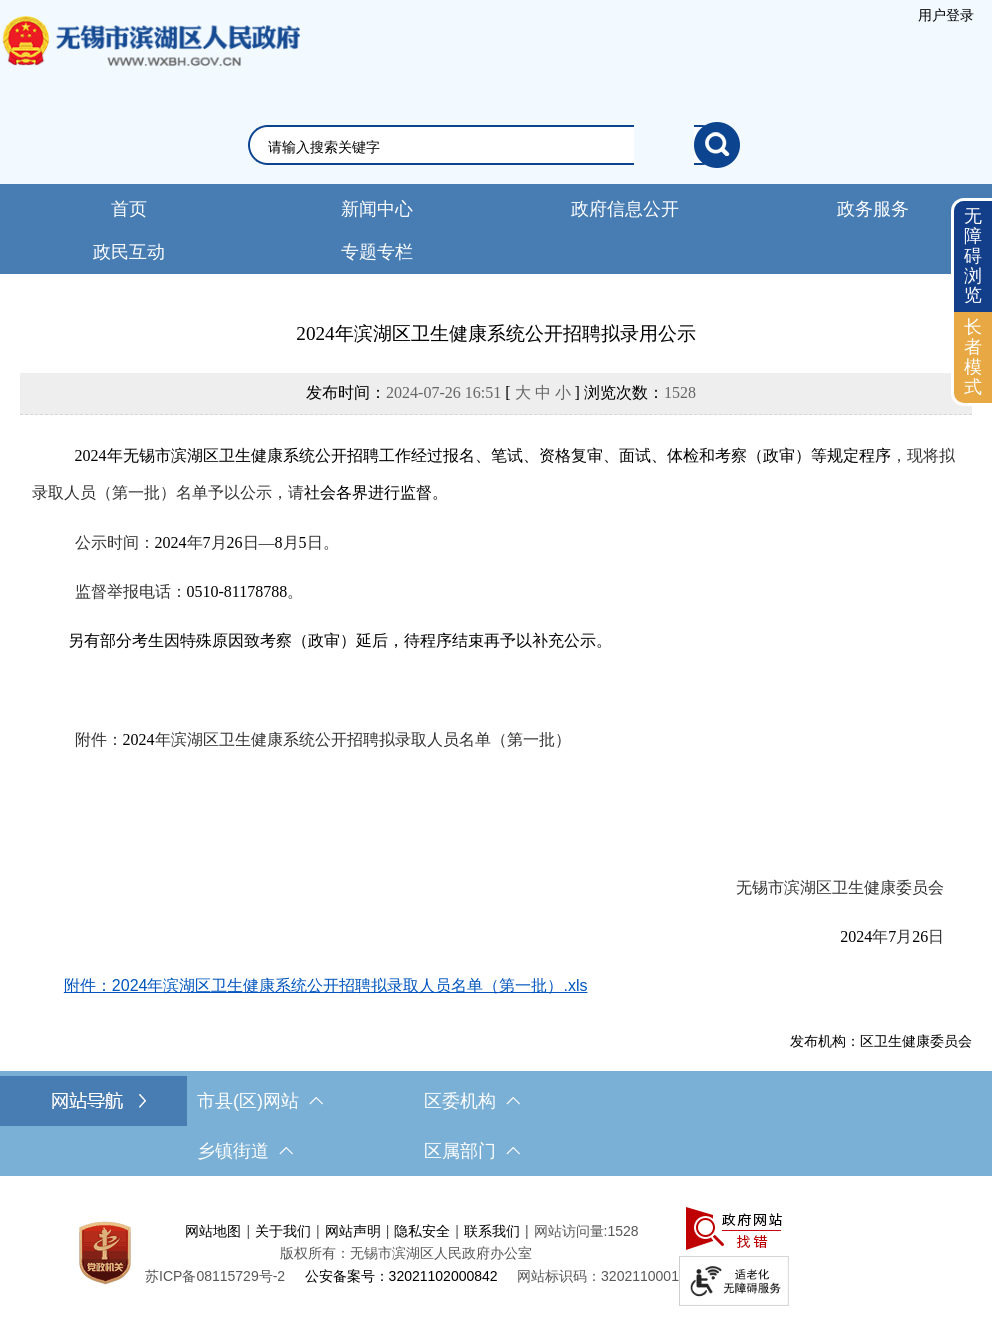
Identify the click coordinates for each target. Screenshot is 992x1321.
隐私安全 (422, 1231)
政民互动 (129, 252)
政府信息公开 (625, 209)
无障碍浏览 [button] (973, 255)
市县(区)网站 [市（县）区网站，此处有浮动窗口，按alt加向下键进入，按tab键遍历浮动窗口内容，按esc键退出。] (260, 1101)
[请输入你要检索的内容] (481, 147)
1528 (680, 392)
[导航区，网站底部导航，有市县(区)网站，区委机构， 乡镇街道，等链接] (496, 1126)
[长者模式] (973, 357)
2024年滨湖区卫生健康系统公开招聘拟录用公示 (495, 333)
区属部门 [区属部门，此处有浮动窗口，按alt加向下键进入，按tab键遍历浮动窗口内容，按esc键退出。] (472, 1151)
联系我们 (492, 1231)
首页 (129, 209)
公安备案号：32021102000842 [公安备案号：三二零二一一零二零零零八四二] (401, 1276)
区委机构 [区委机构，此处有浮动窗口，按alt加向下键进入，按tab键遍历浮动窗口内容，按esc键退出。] (472, 1101)
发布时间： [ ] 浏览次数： (501, 392)
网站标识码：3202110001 (598, 1276)
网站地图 (213, 1231)
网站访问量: (571, 1231)
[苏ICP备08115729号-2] (215, 1276)
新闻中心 (377, 209)
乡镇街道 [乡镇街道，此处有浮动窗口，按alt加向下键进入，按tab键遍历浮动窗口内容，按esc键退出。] (245, 1151)
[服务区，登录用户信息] (946, 15)
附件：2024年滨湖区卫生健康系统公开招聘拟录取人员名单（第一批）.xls (326, 985)
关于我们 (283, 1231)
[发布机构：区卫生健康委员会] (496, 1041)
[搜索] (717, 145)
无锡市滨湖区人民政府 (150, 61)
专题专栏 (377, 252)
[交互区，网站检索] (496, 145)
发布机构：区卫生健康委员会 (881, 1041)
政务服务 (873, 209)
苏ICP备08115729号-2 (215, 1276)
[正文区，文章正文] (496, 684)
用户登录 (946, 15)
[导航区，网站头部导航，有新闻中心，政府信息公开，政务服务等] (496, 229)
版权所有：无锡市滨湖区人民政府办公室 (406, 1253)
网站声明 (353, 1231)
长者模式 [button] (973, 356)
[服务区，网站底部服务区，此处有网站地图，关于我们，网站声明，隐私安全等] (496, 1253)
